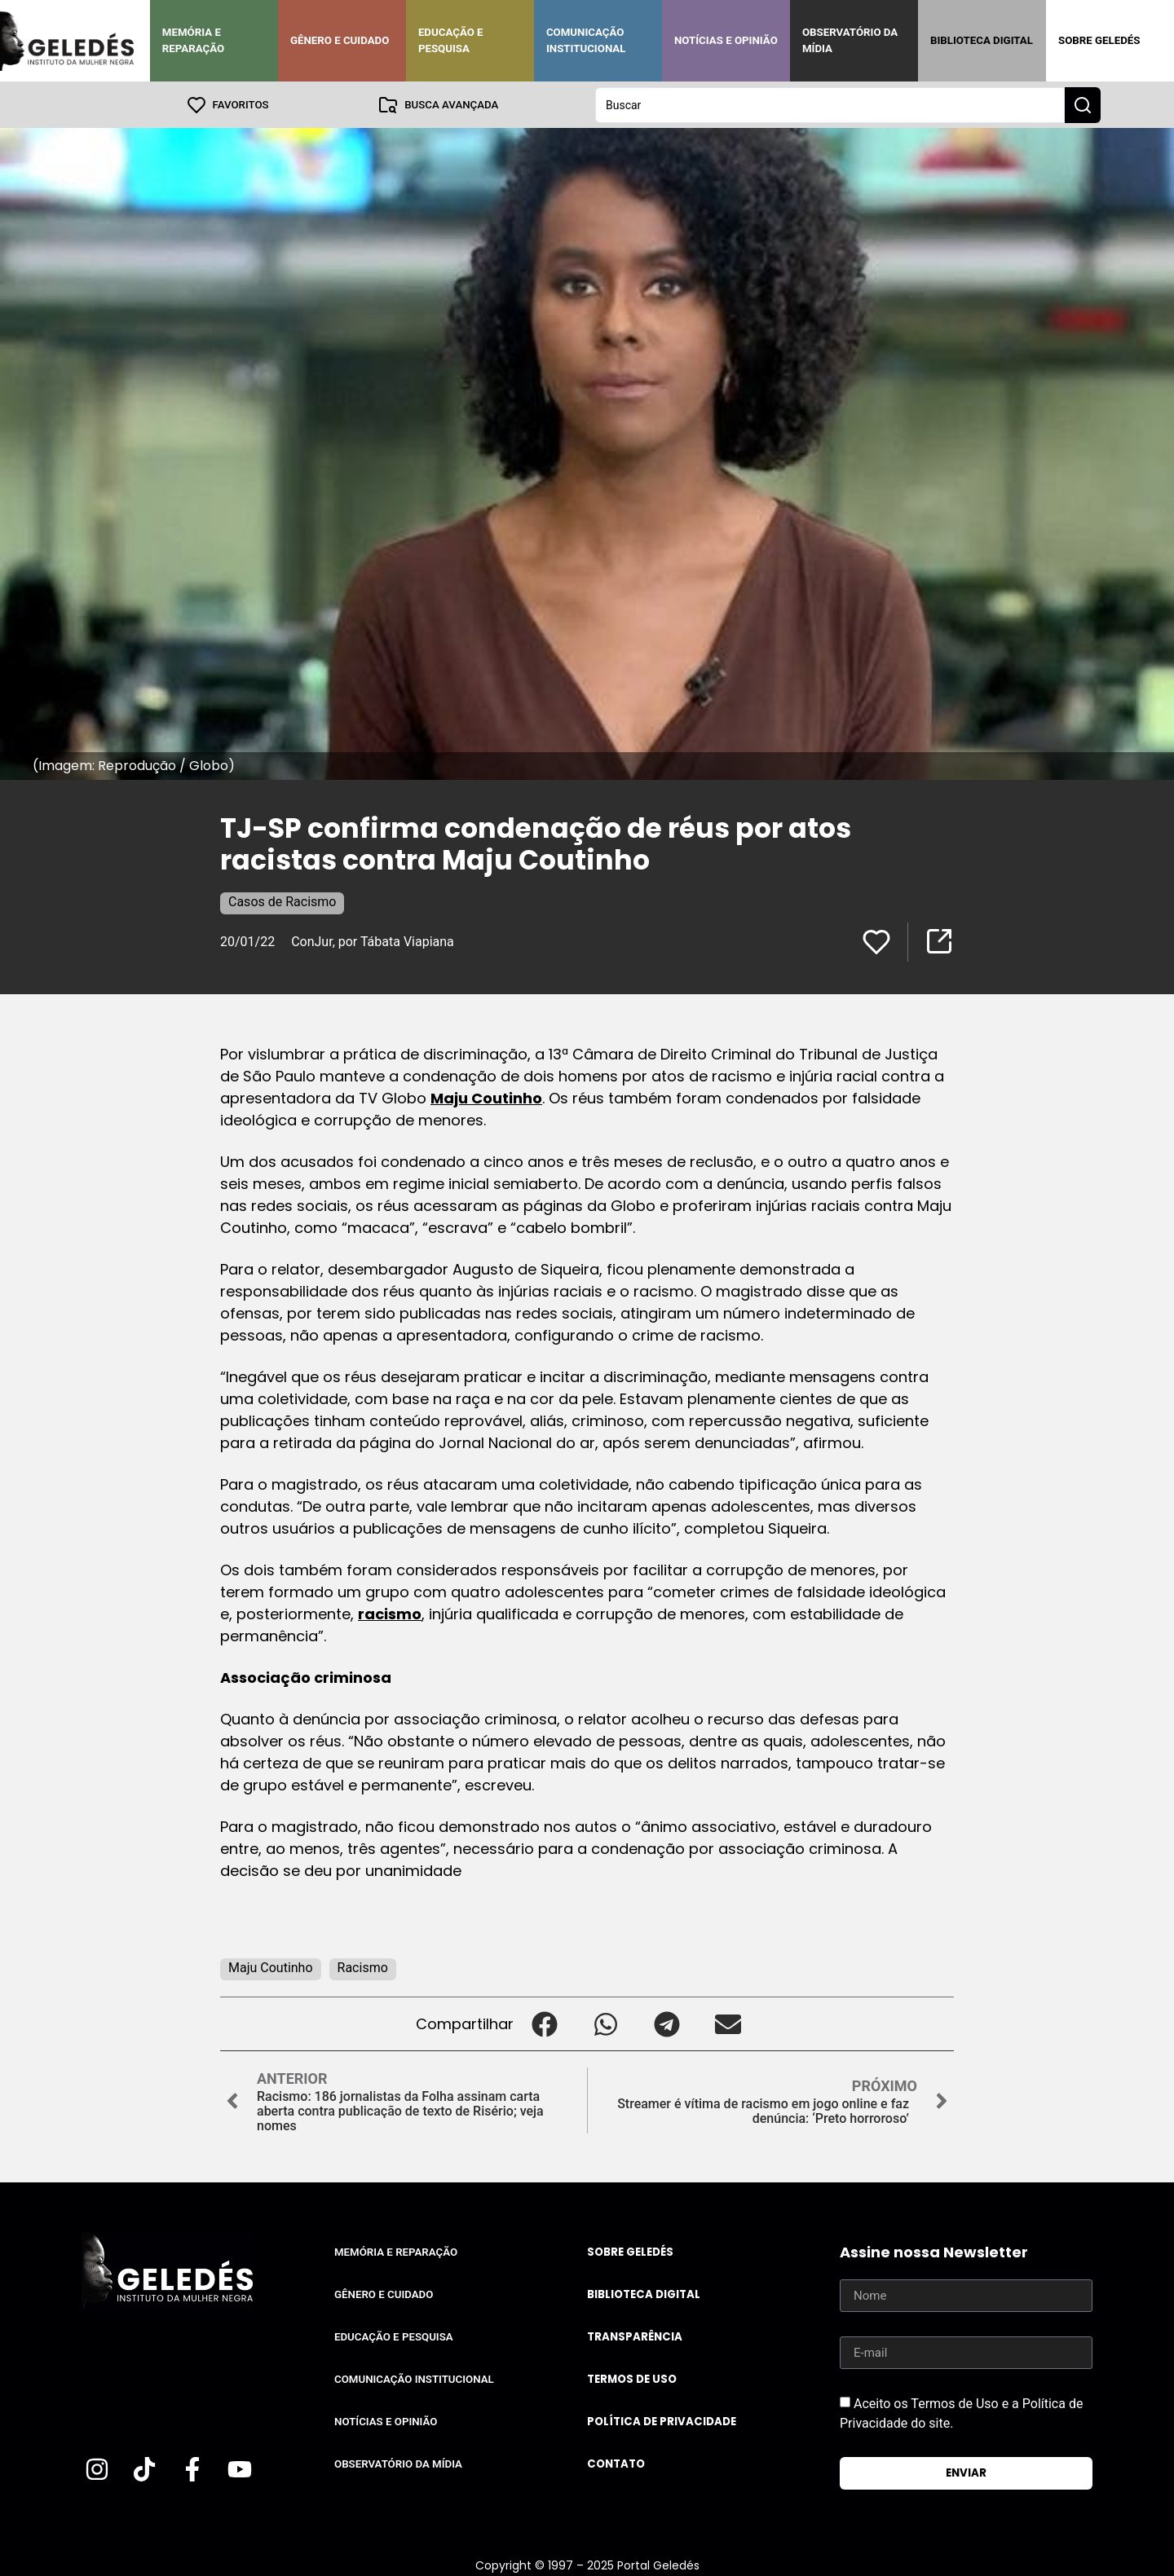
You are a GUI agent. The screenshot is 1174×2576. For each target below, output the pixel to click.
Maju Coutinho (486, 1097)
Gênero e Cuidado (340, 40)
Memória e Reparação (193, 40)
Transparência (634, 2336)
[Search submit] (1083, 104)
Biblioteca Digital (981, 40)
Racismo (363, 1967)
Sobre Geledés (1099, 40)
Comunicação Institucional (586, 40)
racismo (389, 1613)
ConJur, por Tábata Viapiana (372, 941)
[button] (544, 2023)
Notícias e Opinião (726, 40)
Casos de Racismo (282, 901)
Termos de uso (632, 2378)
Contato (616, 2463)
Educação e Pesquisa (450, 40)
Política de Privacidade (661, 2420)
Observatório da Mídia (850, 40)
